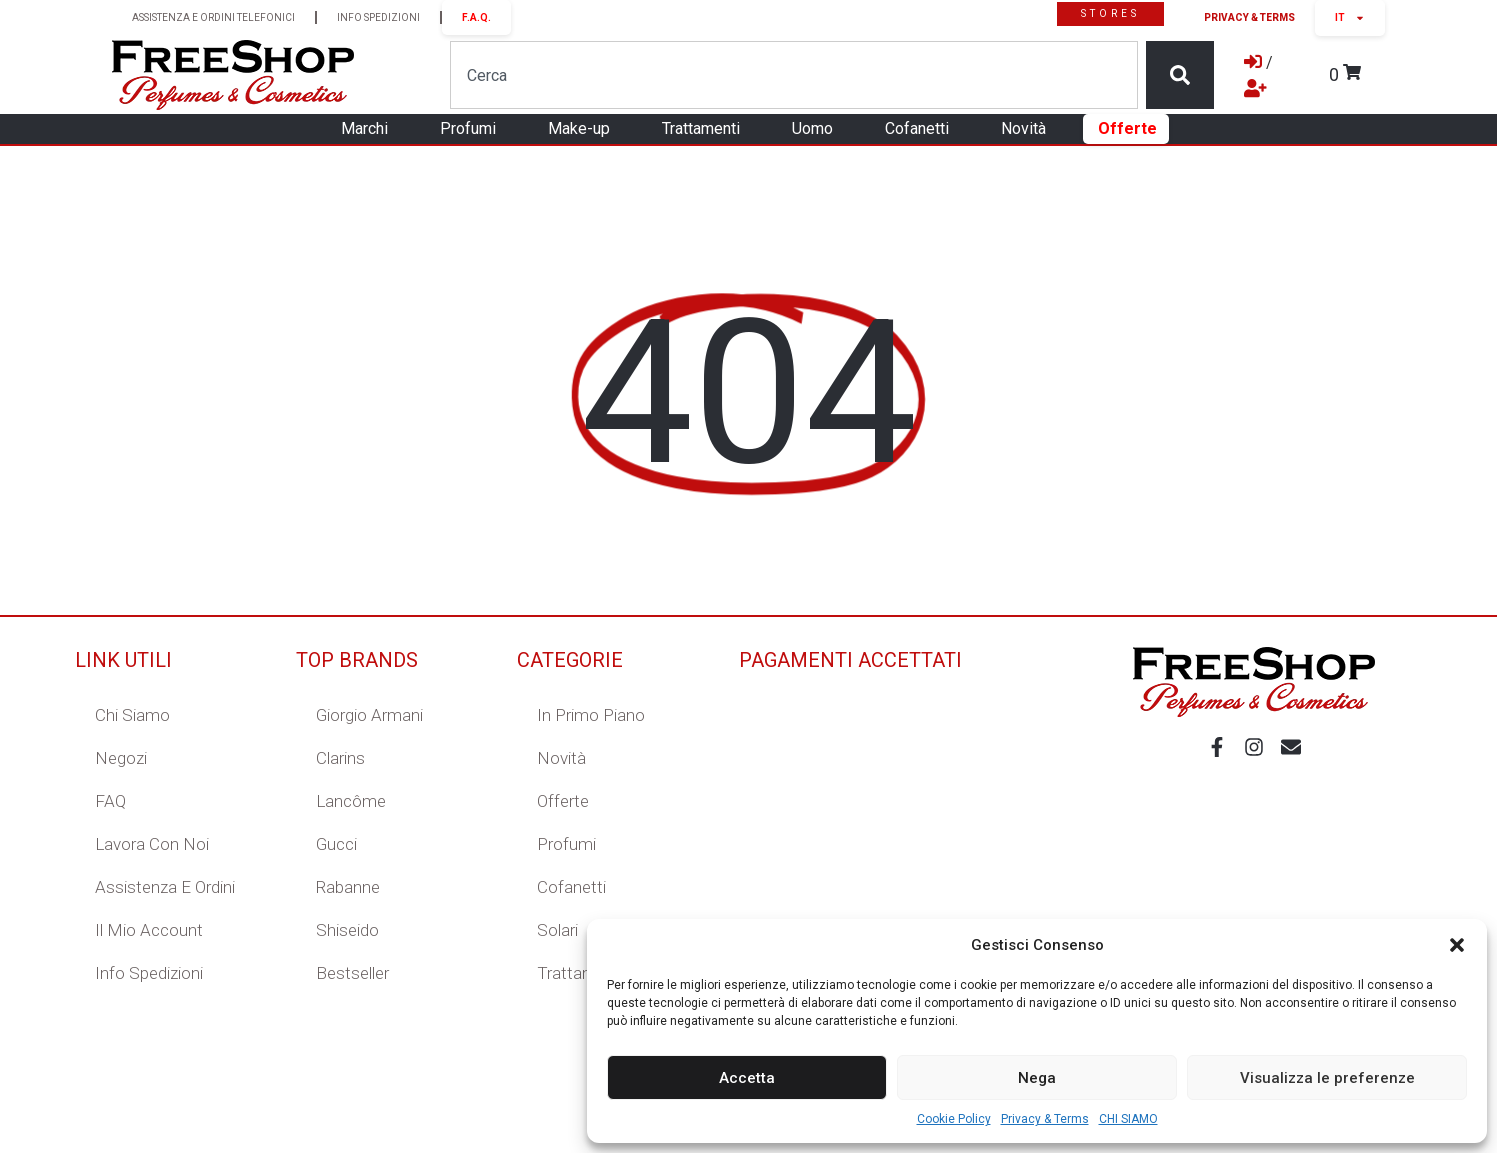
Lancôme (351, 801)
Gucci (336, 844)
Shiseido (347, 930)
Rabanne (348, 887)
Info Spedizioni (149, 973)
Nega (1037, 1078)
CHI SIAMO (1128, 1119)
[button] (1457, 945)
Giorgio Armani (369, 715)
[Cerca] (1180, 75)
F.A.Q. (476, 17)
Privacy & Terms (1045, 1119)
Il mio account (149, 930)
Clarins (340, 758)
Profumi (473, 129)
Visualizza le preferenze (1327, 1078)
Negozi (121, 758)
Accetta (747, 1078)
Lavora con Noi (152, 844)
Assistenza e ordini (165, 887)
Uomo (817, 129)
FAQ (110, 801)
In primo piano (591, 715)
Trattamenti (706, 129)
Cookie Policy (954, 1119)
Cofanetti (922, 129)
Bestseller (352, 973)
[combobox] (793, 75)
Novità (1028, 129)
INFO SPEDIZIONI (378, 17)
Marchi (369, 129)
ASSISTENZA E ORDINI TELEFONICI (213, 17)
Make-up (584, 129)
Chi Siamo (132, 715)
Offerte (1127, 128)
